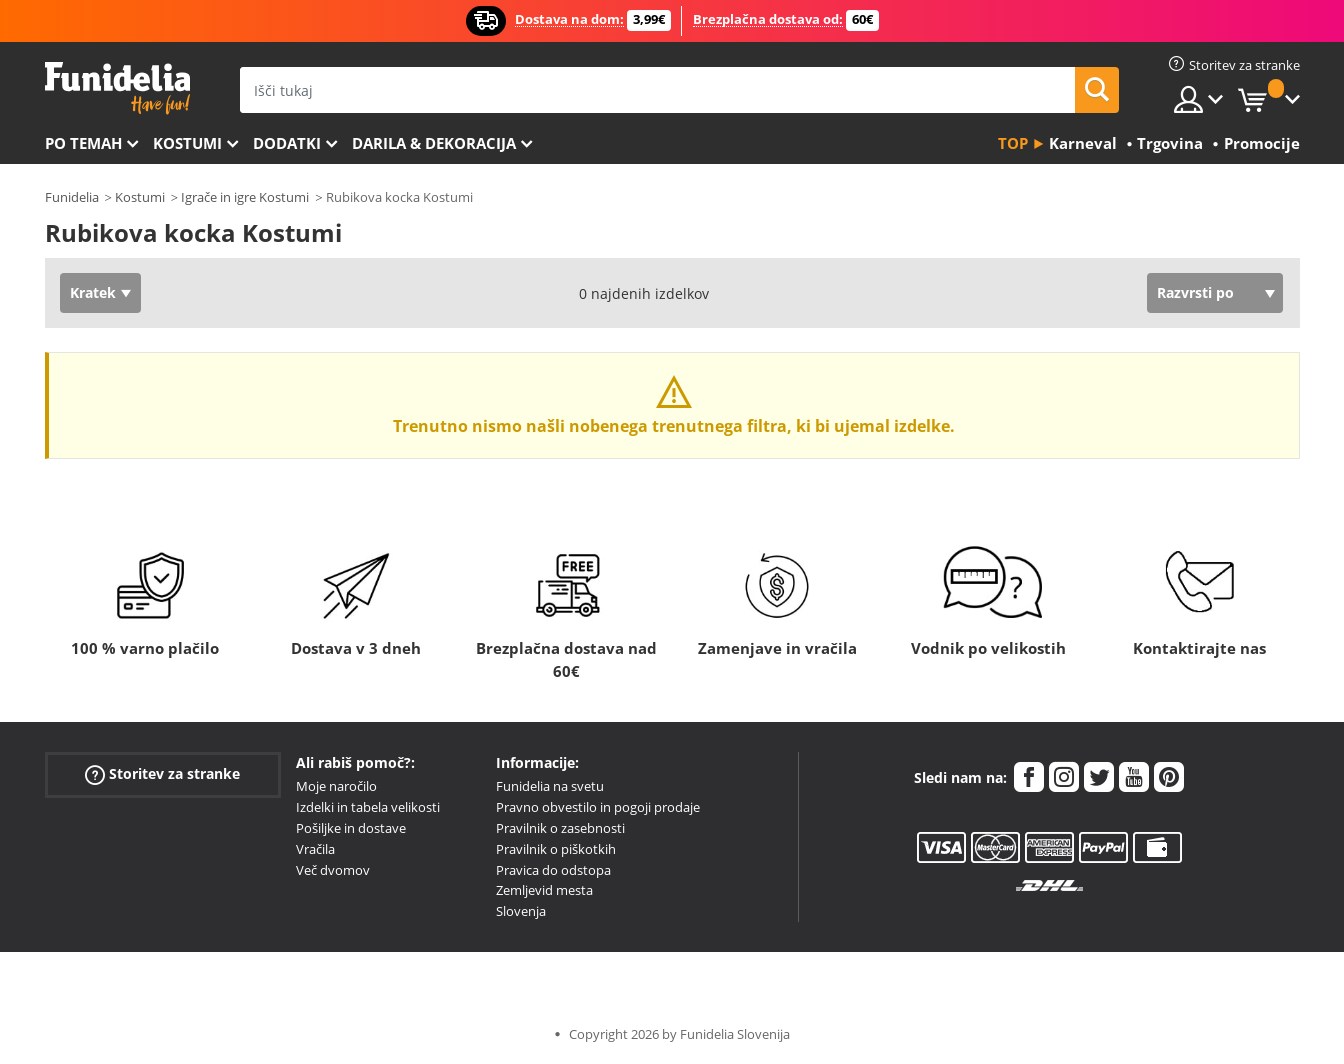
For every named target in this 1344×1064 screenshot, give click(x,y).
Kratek (93, 292)
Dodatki (287, 143)
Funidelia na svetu (550, 786)
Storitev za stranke (162, 774)
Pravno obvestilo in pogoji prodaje (598, 807)
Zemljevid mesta (544, 890)
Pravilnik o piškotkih (556, 849)
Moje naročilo (336, 786)
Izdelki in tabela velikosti (368, 807)
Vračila (315, 849)
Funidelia (72, 197)
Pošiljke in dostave (351, 828)
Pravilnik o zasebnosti (560, 828)
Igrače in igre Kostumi (245, 197)
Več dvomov (333, 870)
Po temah (83, 143)
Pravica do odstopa (553, 870)
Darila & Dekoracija (434, 143)
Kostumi (187, 143)
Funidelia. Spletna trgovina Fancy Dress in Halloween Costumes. (117, 88)
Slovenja (521, 911)
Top (1013, 143)
